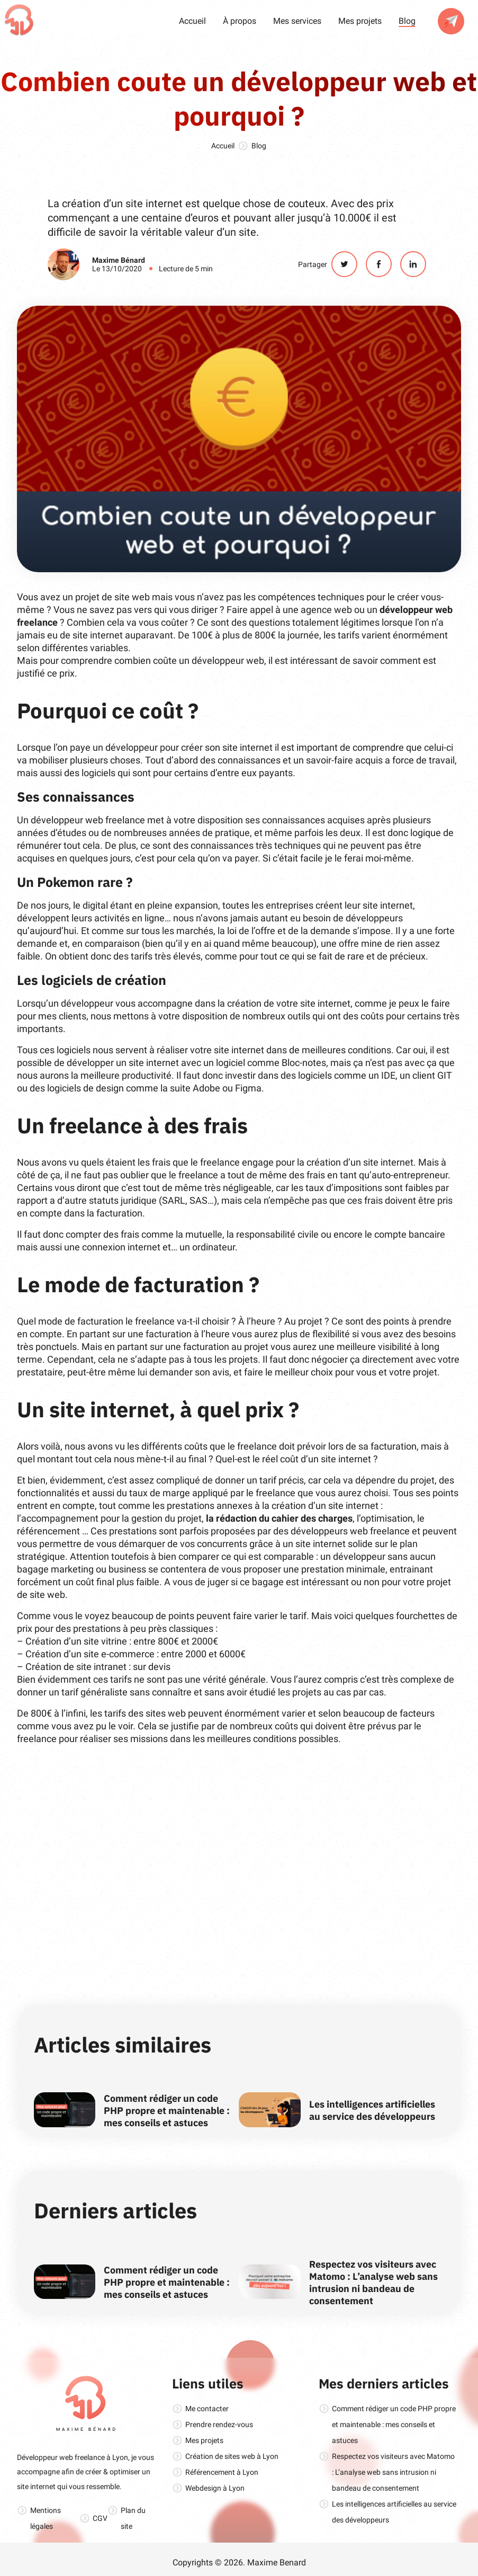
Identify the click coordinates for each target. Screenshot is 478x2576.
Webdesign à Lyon (215, 2488)
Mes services (297, 21)
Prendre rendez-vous (219, 2424)
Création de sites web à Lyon (231, 2456)
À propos (239, 21)
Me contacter (207, 2408)
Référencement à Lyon (221, 2472)
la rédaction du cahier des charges (279, 1518)
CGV (100, 2518)
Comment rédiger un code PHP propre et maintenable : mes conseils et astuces (167, 2110)
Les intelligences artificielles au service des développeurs (372, 2110)
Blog (407, 21)
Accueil (192, 21)
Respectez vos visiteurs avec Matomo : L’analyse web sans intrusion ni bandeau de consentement (373, 2282)
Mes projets (360, 21)
